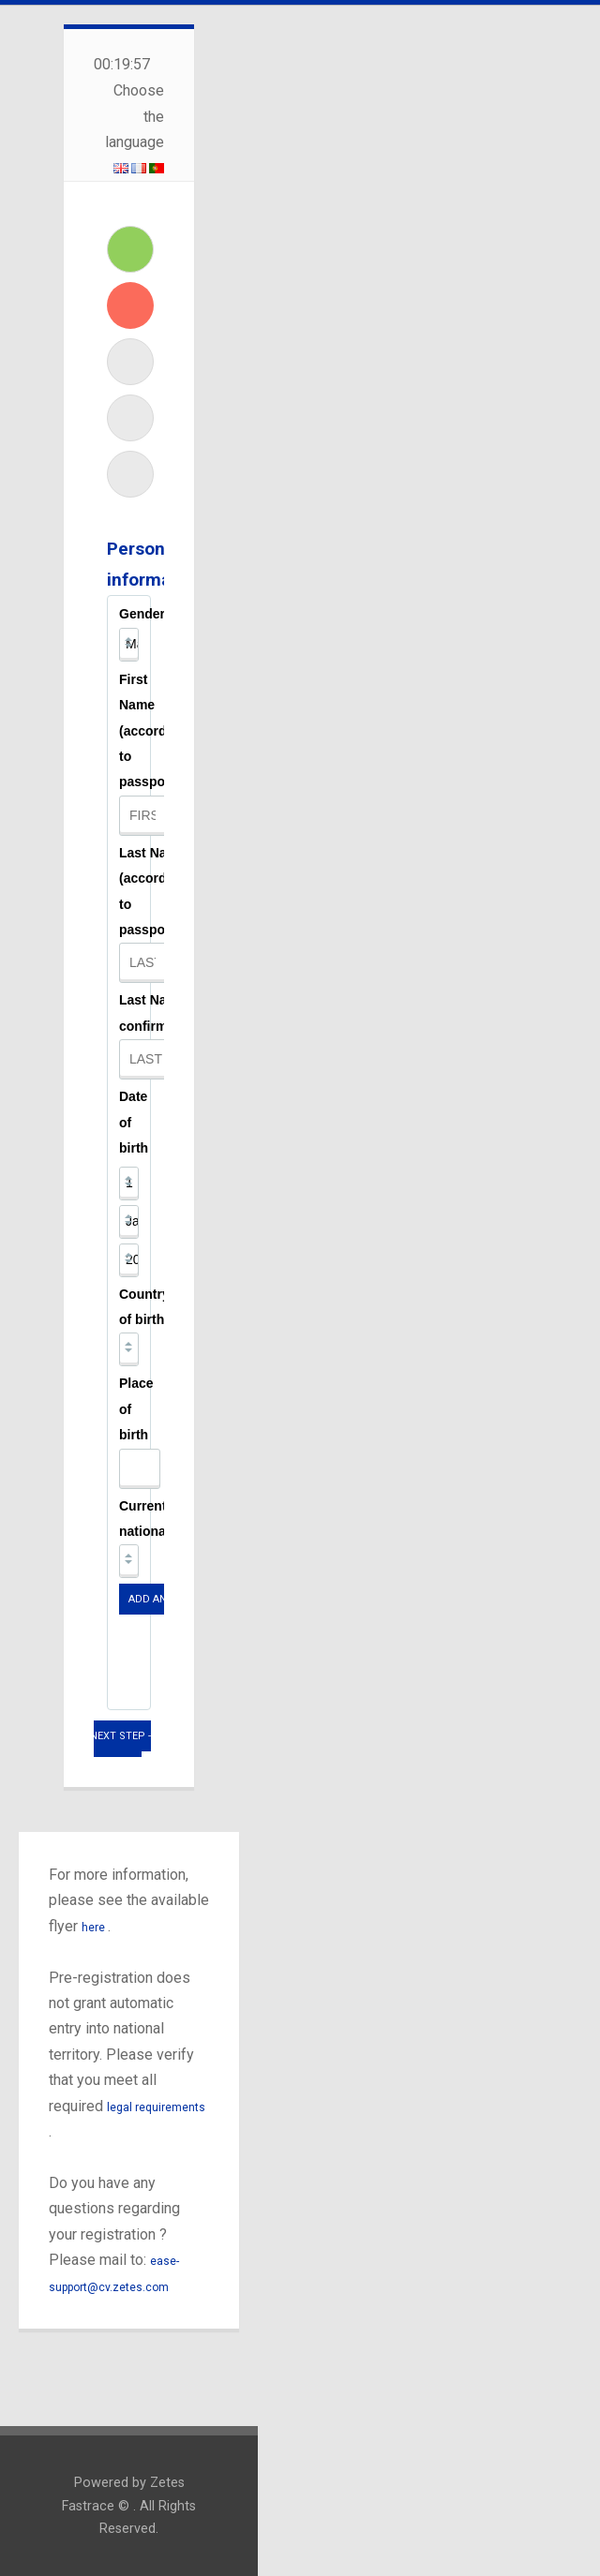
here (95, 1927)
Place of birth (136, 1409)
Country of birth (144, 1307)
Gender (142, 613)
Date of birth (133, 1122)
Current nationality (152, 1518)
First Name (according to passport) (153, 731)
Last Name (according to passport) (153, 891)
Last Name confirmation (159, 1012)
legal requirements (156, 2107)
